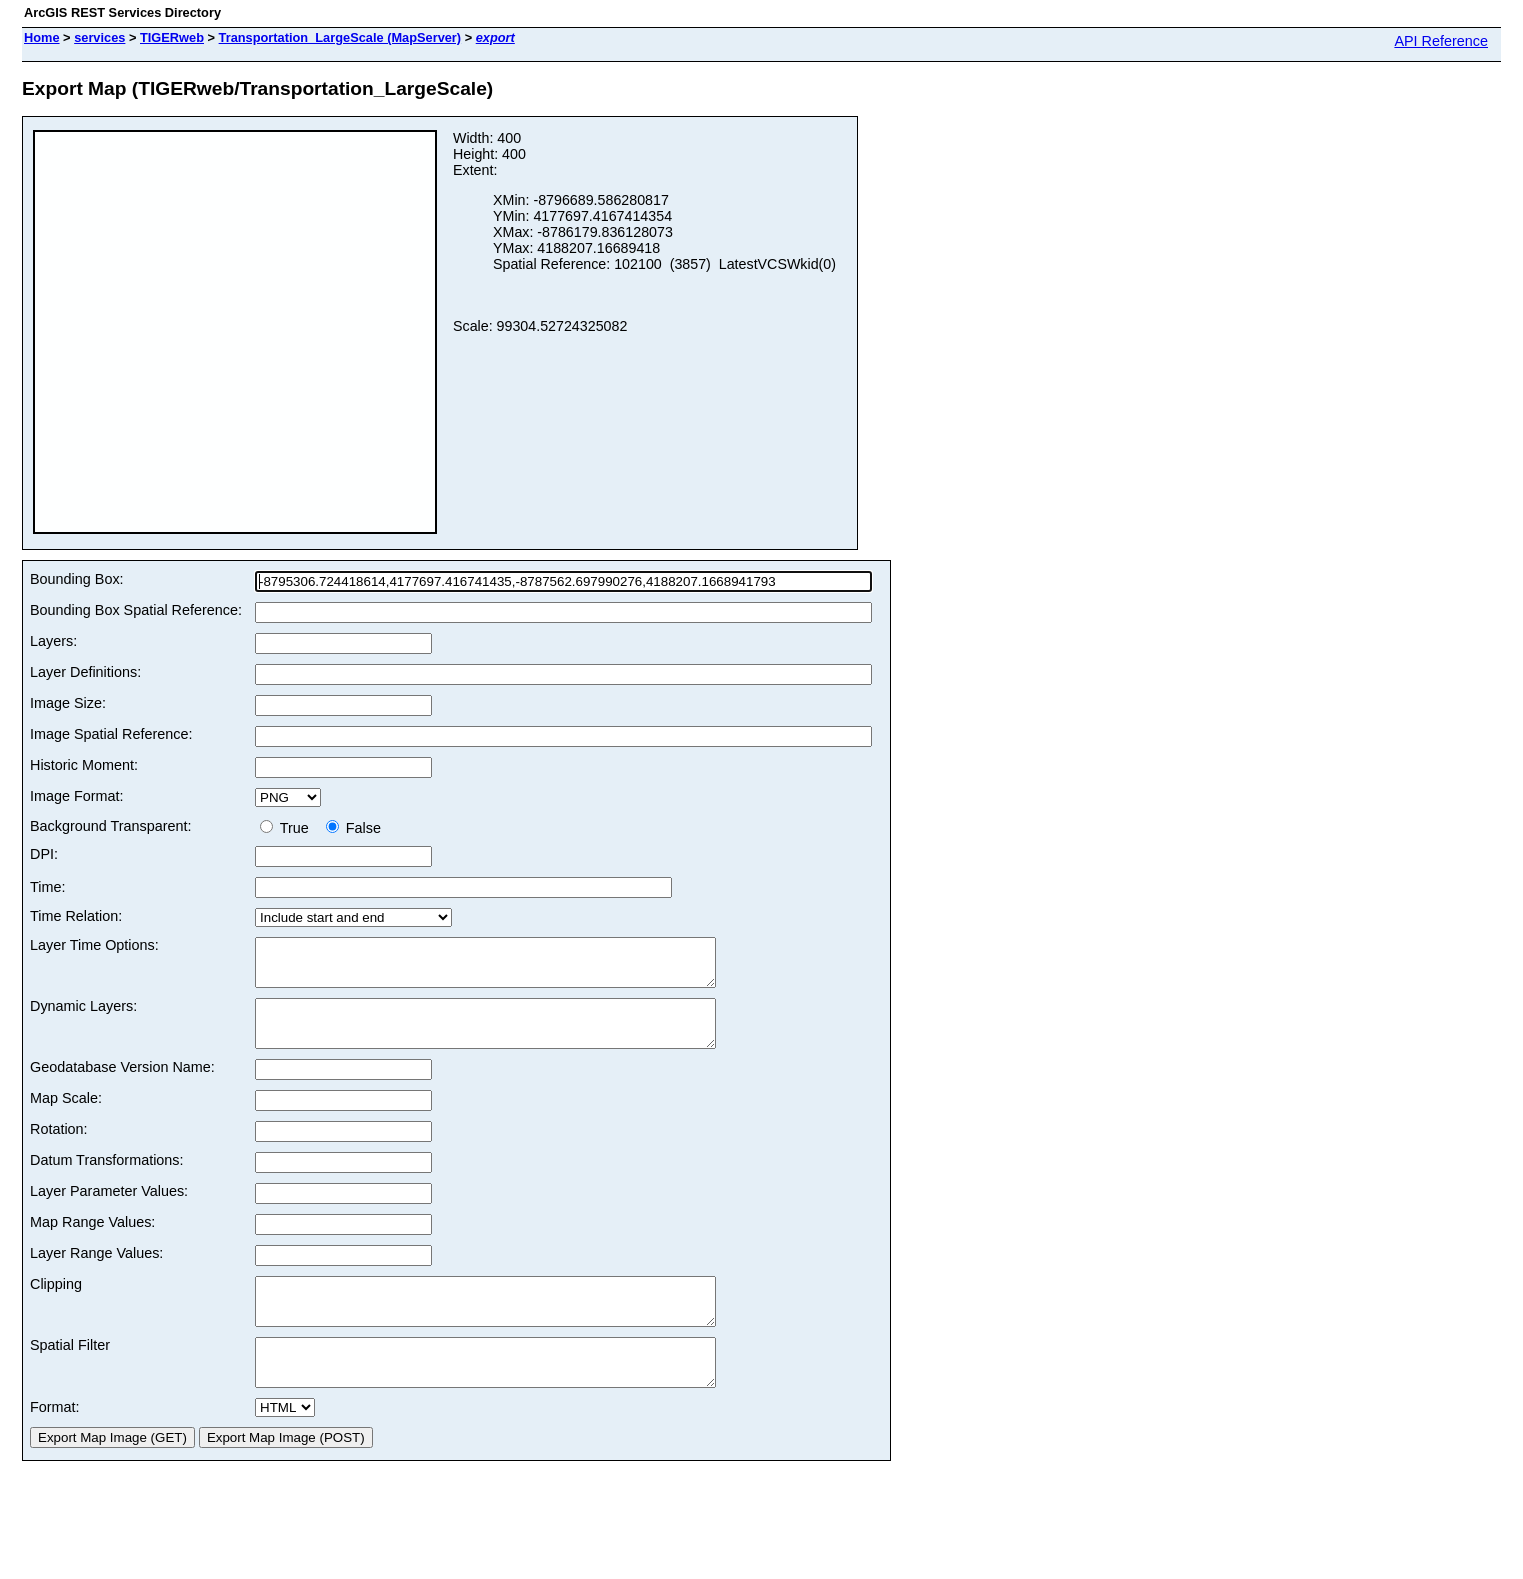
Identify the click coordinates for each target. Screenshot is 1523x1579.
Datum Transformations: (107, 1178)
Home (42, 37)
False (353, 828)
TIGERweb (172, 37)
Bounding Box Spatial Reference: (136, 610)
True (288, 828)
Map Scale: (66, 1116)
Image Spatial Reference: (111, 734)
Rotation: (59, 1147)
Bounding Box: (77, 579)
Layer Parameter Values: (109, 1209)
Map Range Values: (92, 1240)
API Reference (1441, 41)
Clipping (56, 1302)
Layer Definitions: (85, 672)
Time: (47, 887)
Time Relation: (76, 916)
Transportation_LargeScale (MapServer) (340, 37)
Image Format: (77, 796)
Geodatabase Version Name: (122, 1085)
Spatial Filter (70, 1372)
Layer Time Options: (94, 945)
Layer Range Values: (96, 1271)
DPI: (44, 854)
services (99, 37)
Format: (55, 1443)
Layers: (53, 641)
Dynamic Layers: (83, 1015)
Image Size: (68, 703)
